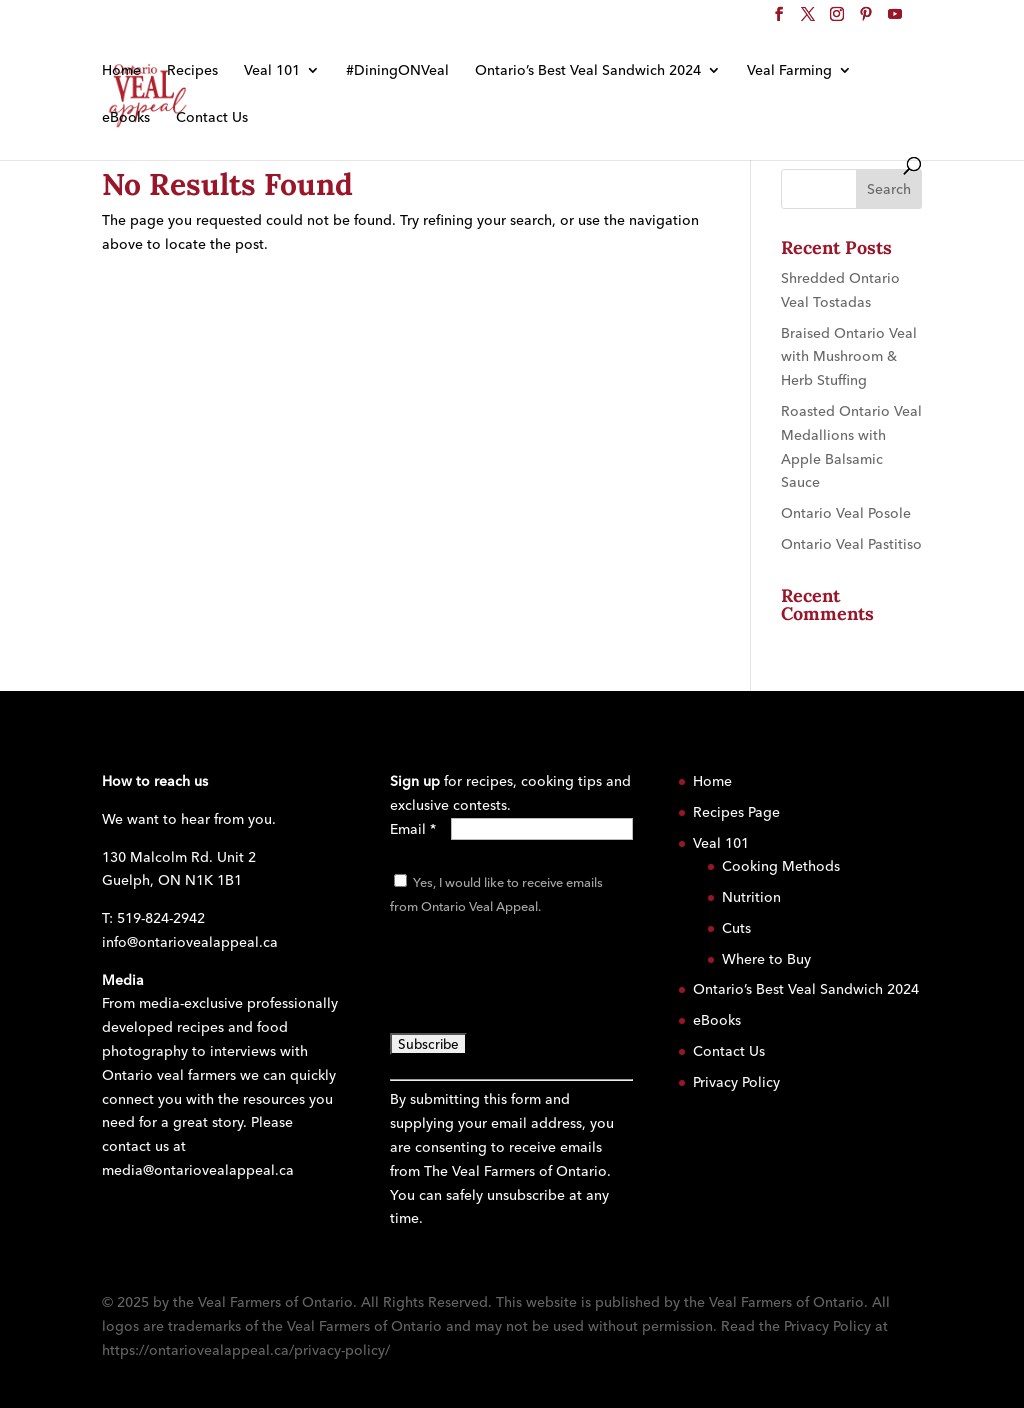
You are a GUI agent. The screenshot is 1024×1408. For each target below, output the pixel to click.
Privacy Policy (736, 1082)
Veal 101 (272, 71)
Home (121, 71)
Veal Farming (789, 71)
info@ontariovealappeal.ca (190, 942)
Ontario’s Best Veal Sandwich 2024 (588, 71)
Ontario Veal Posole (846, 513)
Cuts (736, 928)
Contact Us (212, 118)
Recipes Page (736, 812)
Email (413, 829)
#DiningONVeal (397, 71)
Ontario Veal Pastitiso (851, 544)
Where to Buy (766, 959)
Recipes (192, 71)
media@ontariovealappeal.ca (198, 1170)
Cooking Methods (781, 866)
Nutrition (751, 897)
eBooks (126, 118)
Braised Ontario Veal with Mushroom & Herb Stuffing (849, 357)
